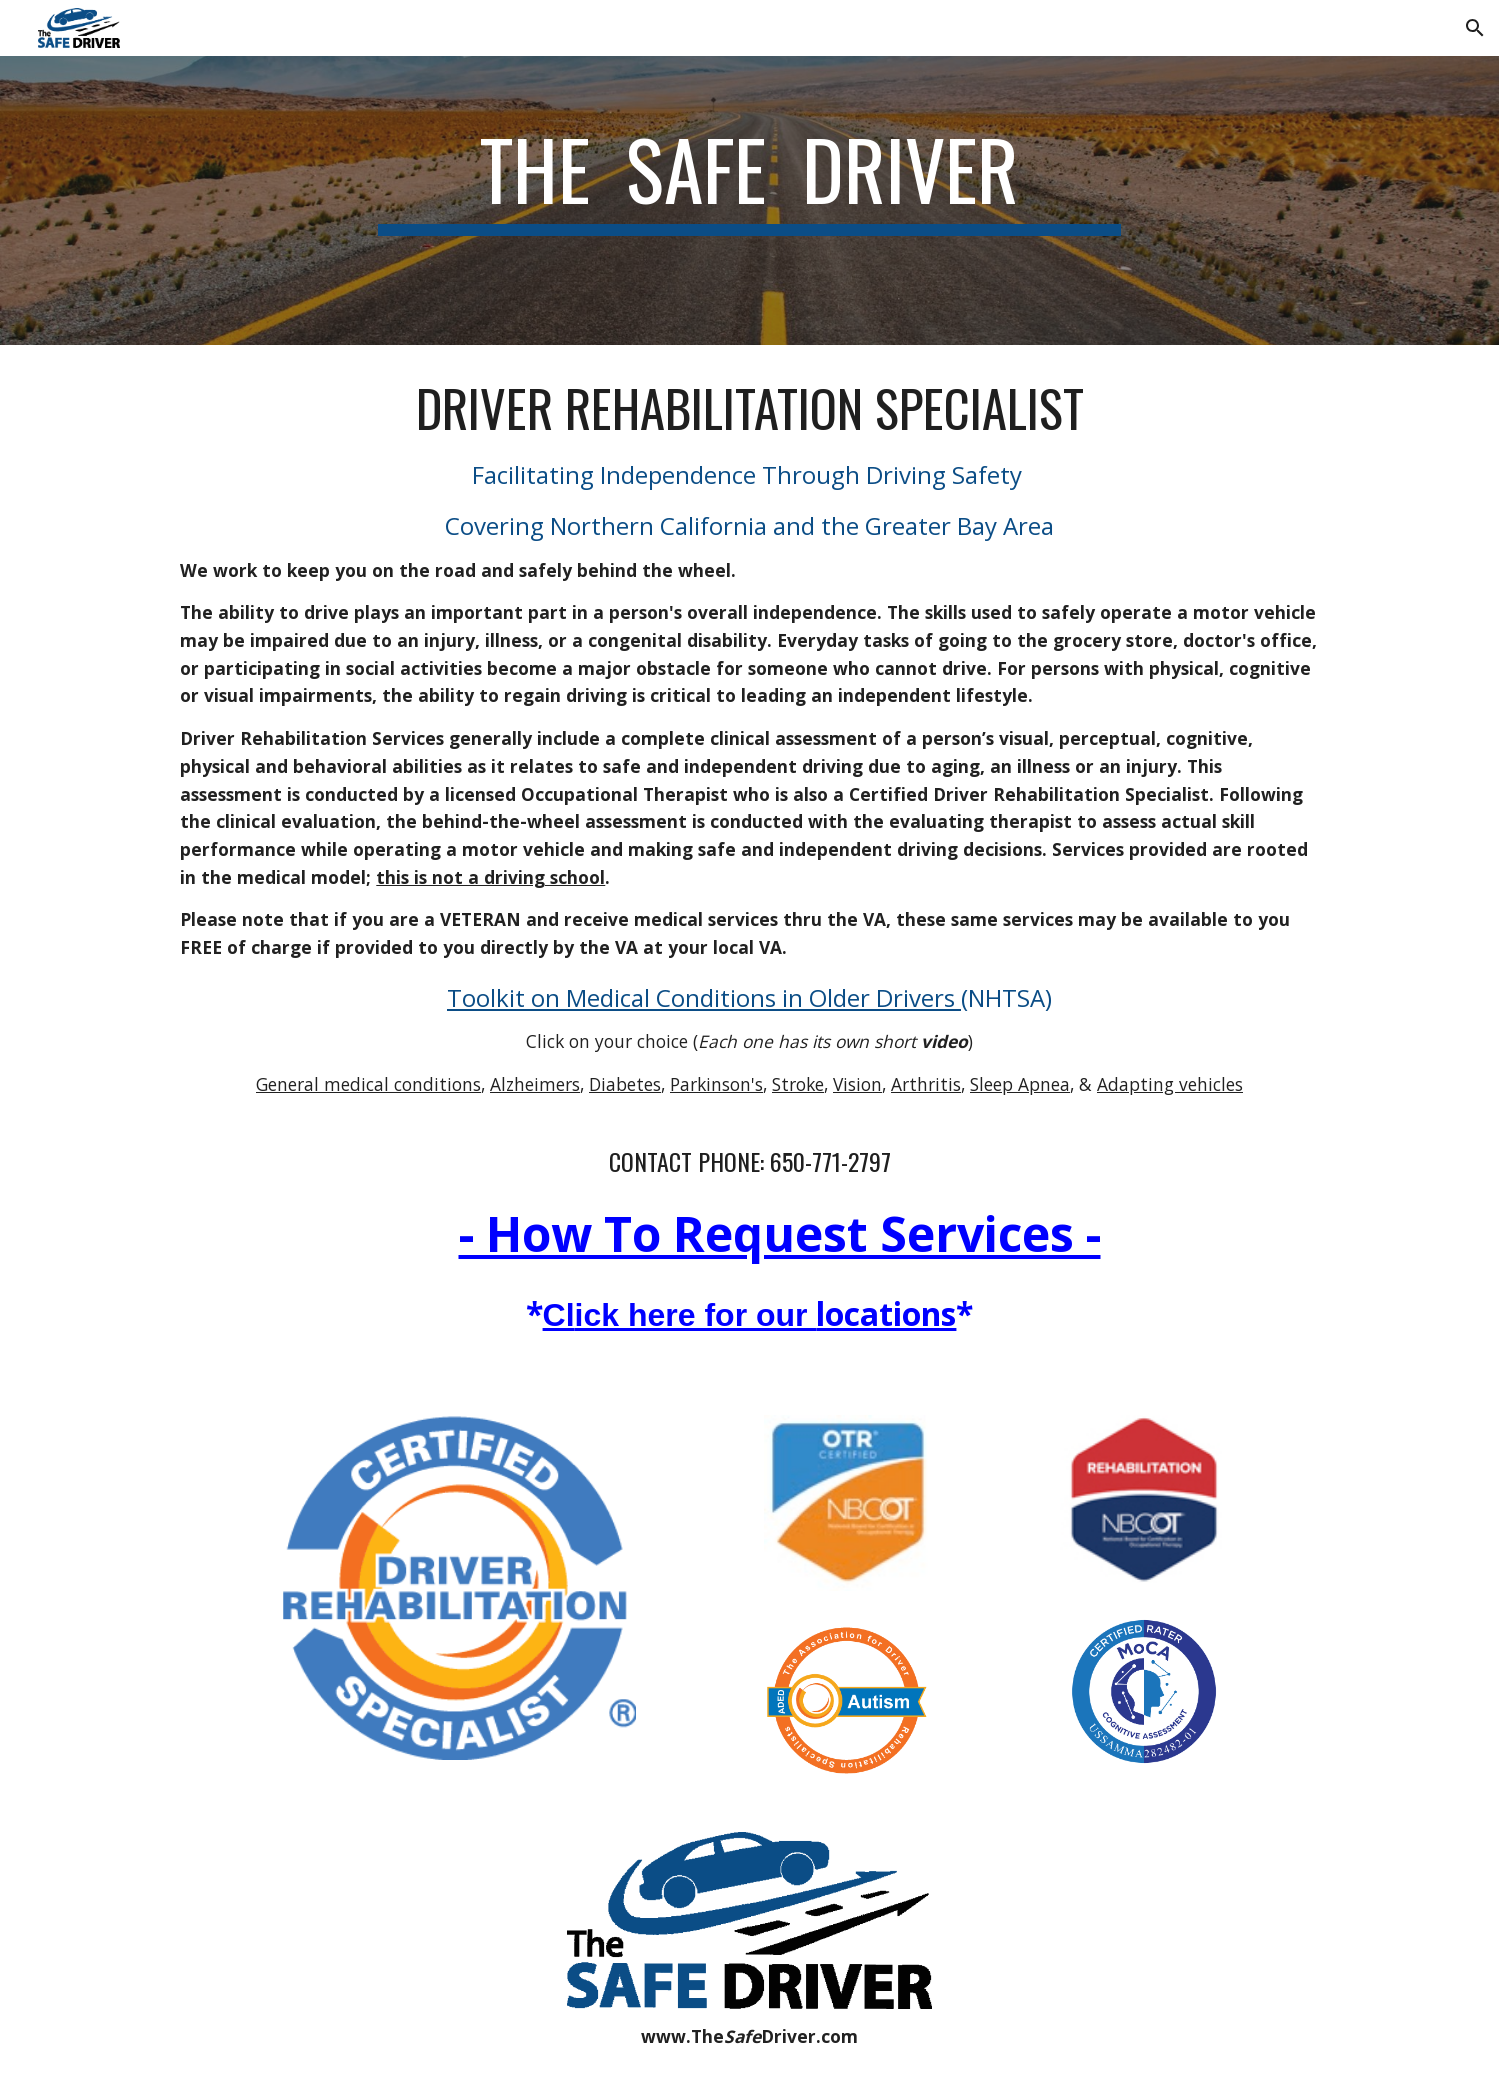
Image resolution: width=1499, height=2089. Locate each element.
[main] (750, 200)
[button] (1475, 28)
